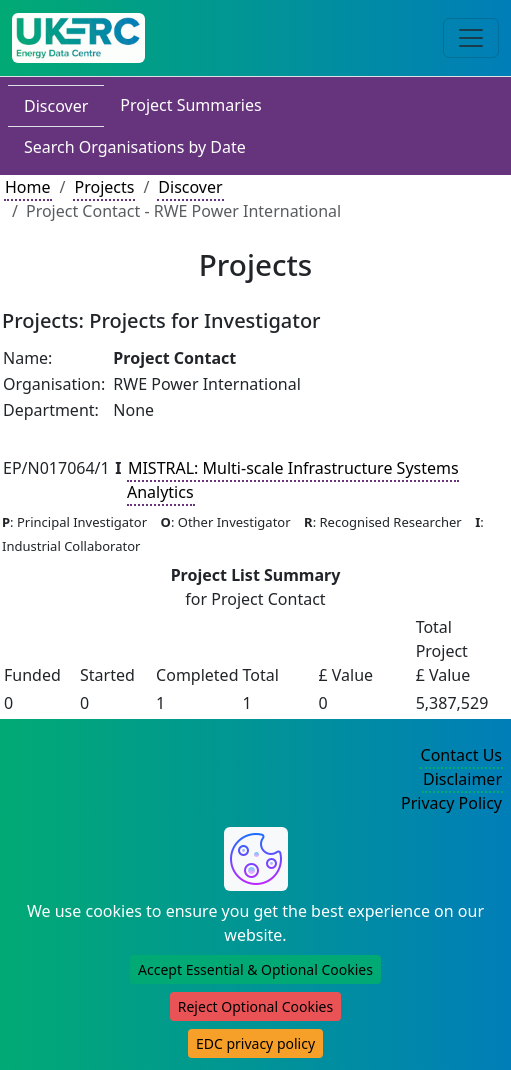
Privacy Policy (451, 803)
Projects (104, 187)
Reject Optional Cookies (255, 1006)
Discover (56, 106)
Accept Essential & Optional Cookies (255, 969)
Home (28, 187)
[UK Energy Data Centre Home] (78, 38)
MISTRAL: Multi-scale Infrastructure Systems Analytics (293, 480)
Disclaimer (462, 779)
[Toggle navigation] (471, 38)
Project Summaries (190, 105)
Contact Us (461, 755)
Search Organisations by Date (135, 147)
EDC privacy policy (255, 1043)
